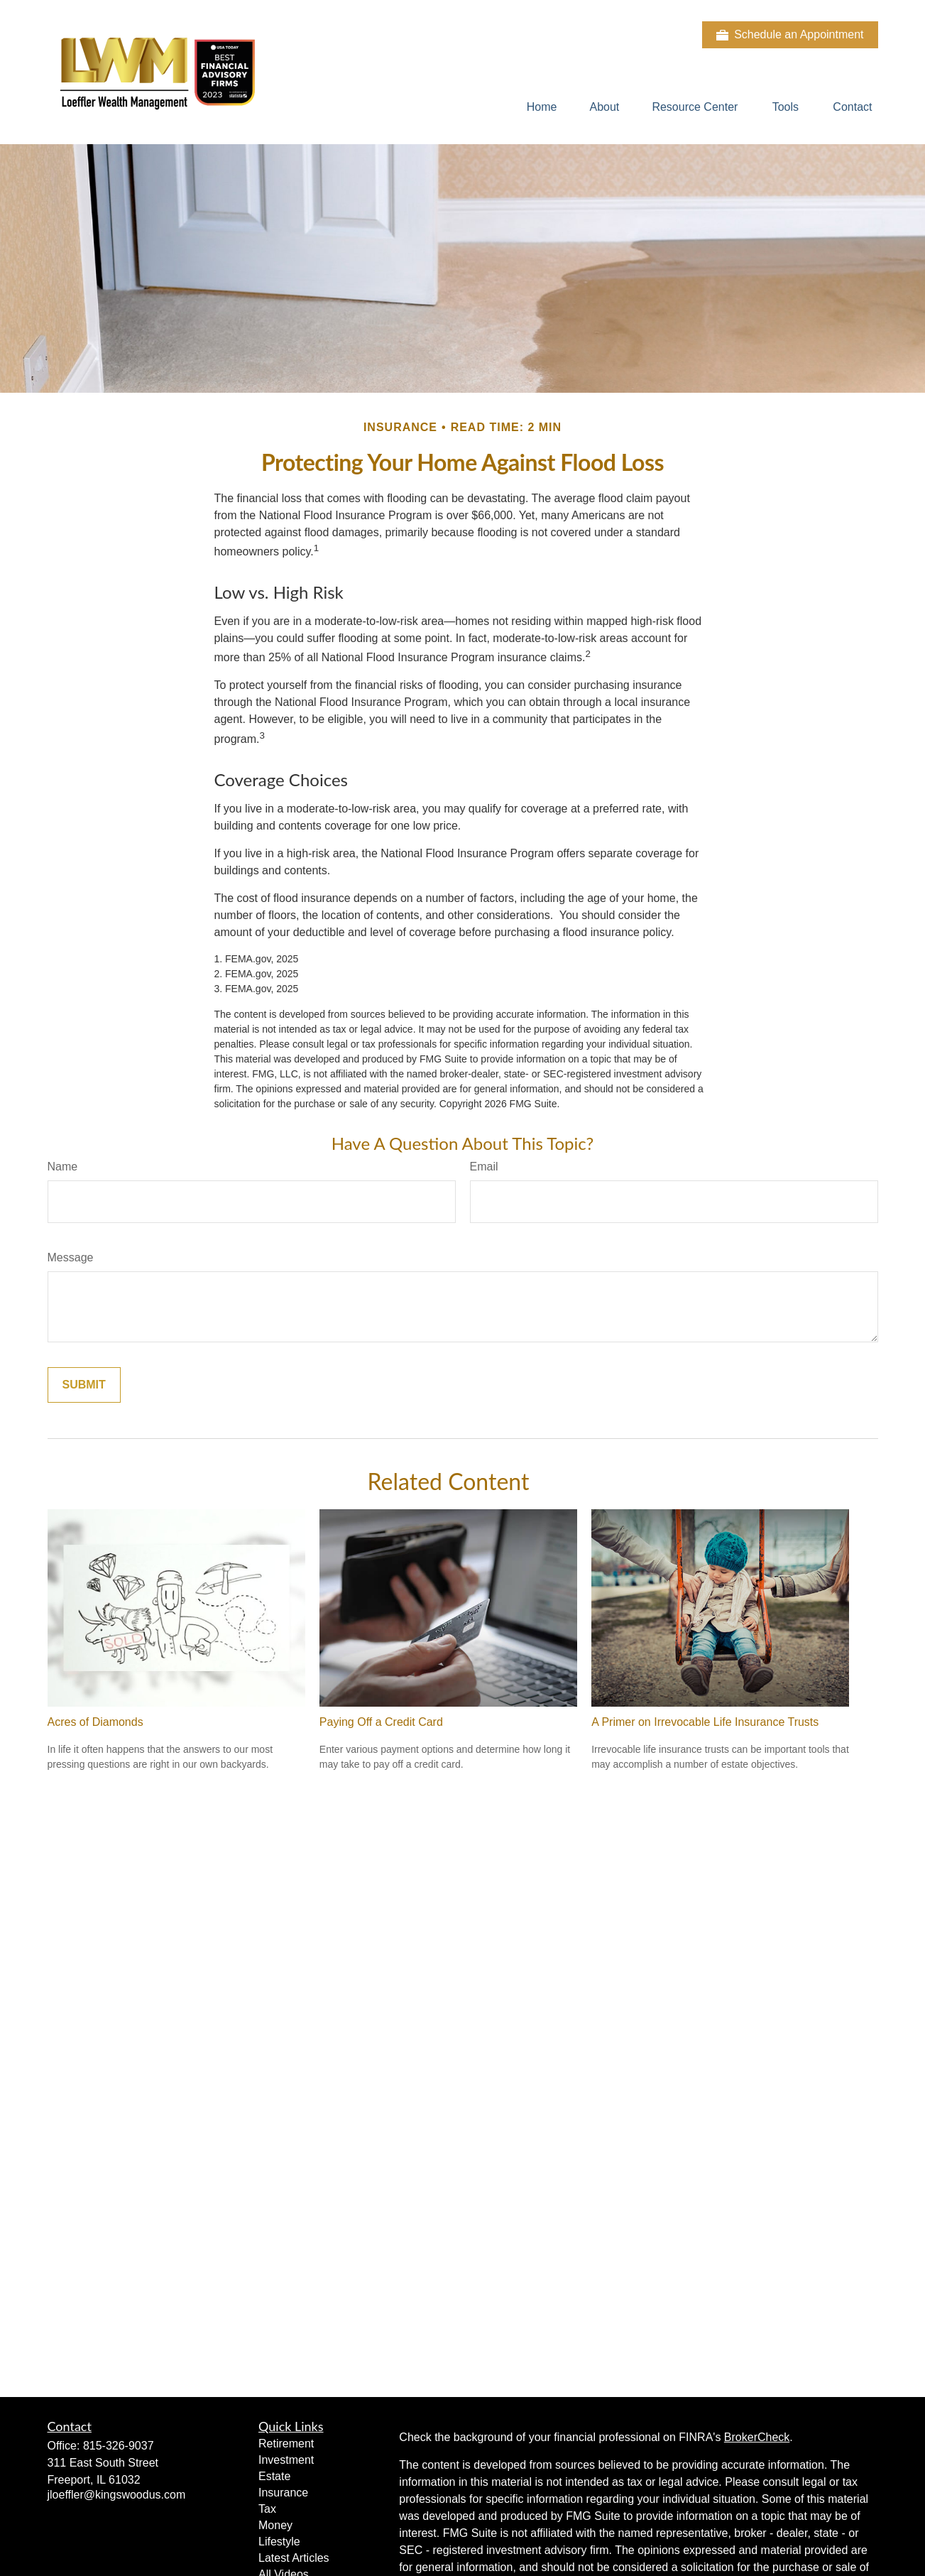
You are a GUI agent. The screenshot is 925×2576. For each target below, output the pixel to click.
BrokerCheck (756, 2437)
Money (275, 2525)
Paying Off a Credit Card (381, 1722)
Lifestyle (279, 2542)
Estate (274, 2476)
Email (484, 1167)
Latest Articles (293, 2558)
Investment (286, 2460)
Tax (267, 2509)
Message (71, 1257)
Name (63, 1167)
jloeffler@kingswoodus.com (117, 2495)
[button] (542, 106)
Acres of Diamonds (95, 1722)
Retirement (286, 2444)
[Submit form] (84, 1385)
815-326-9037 (118, 2446)
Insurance (283, 2493)
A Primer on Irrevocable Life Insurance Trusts (705, 1722)
